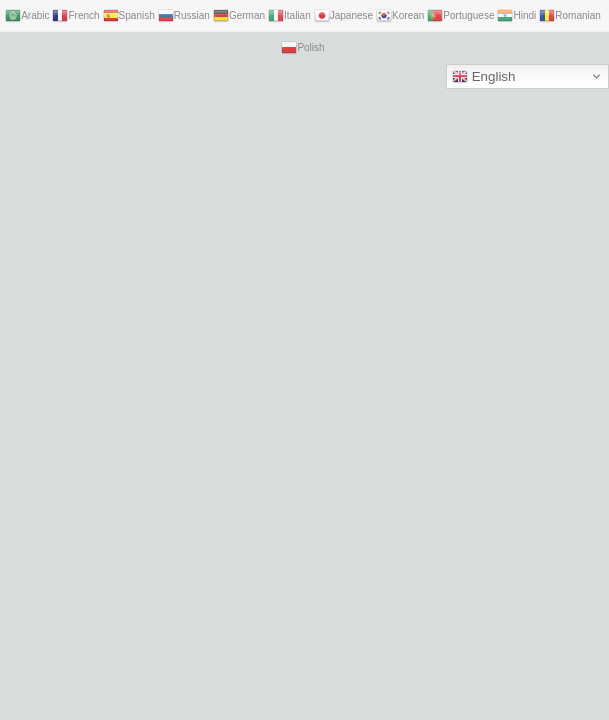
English (483, 77)
